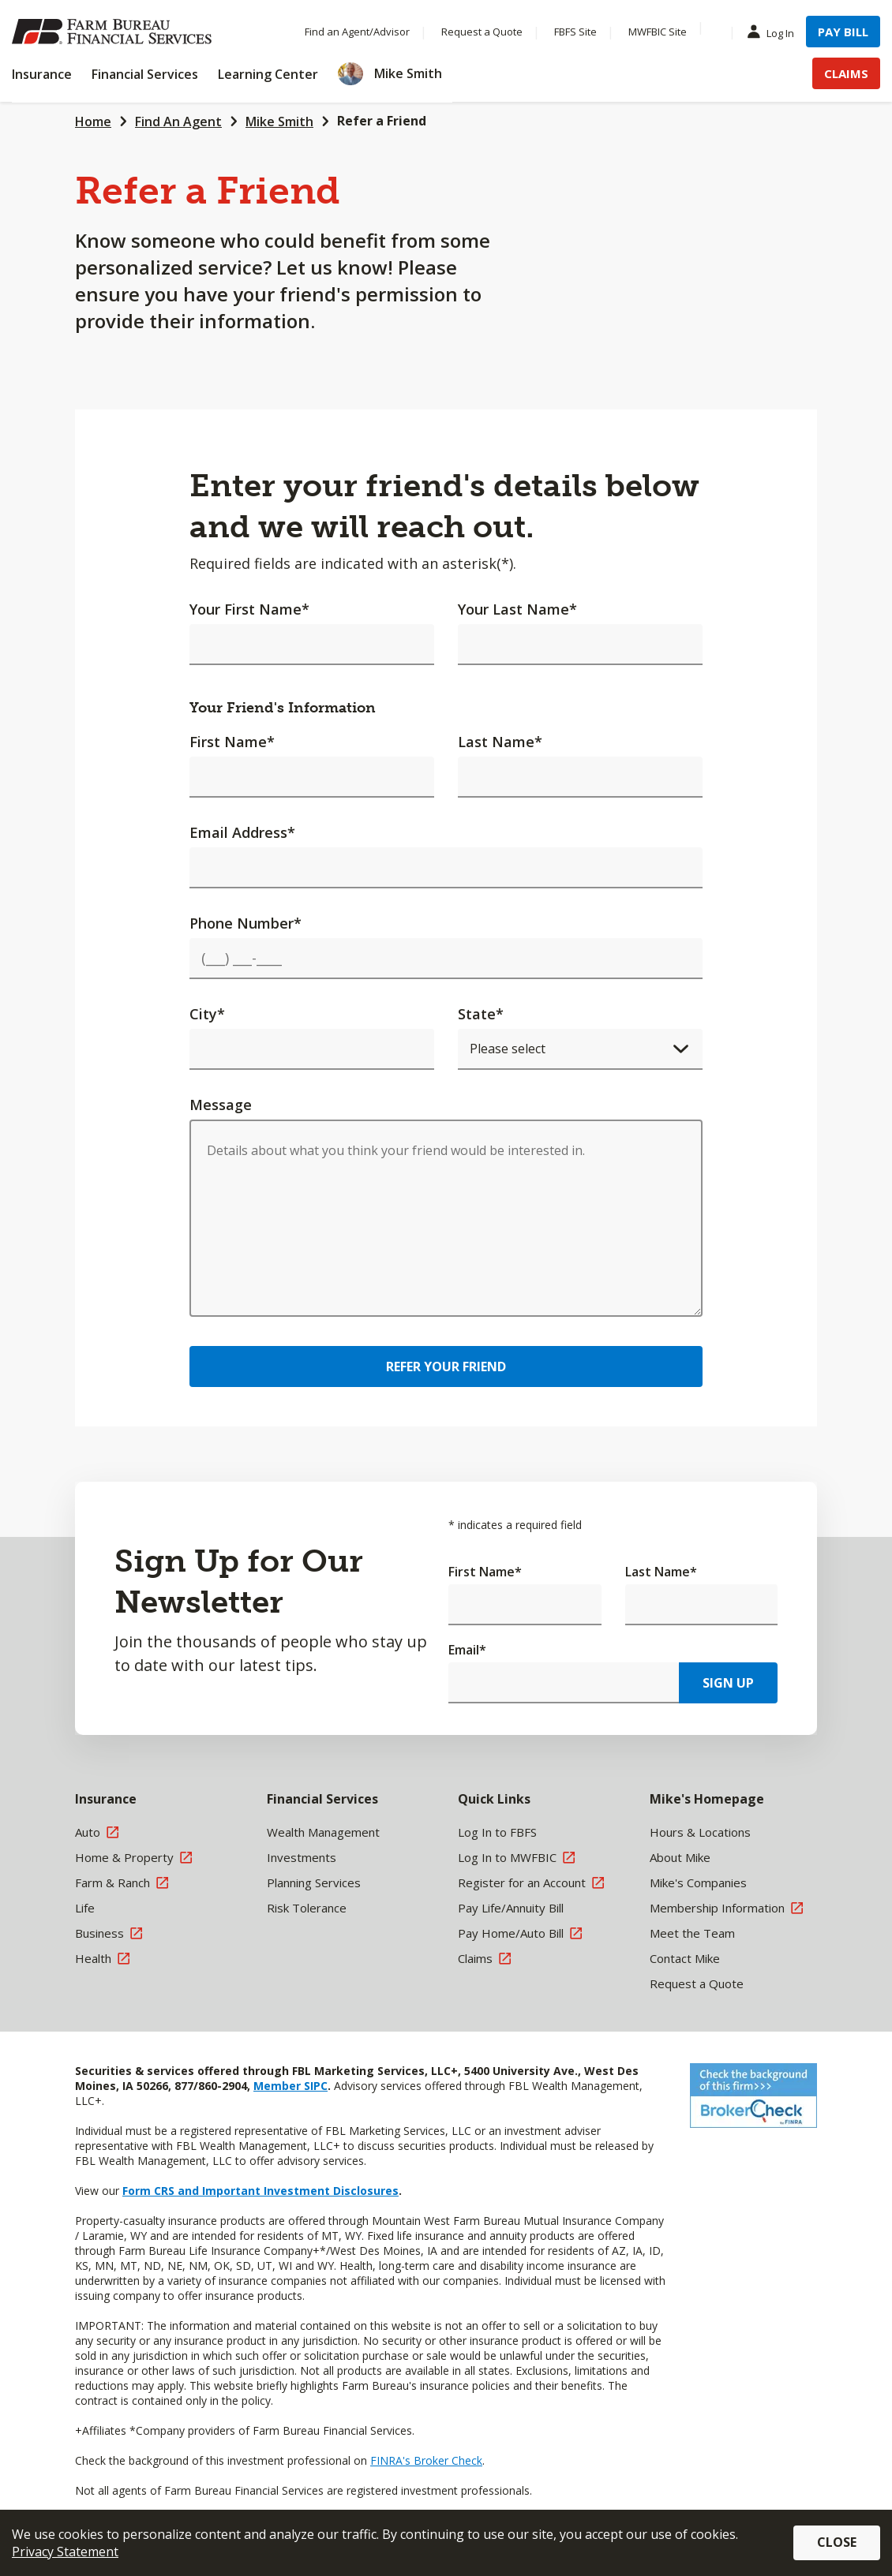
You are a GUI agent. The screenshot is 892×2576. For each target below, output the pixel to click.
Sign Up (728, 1683)
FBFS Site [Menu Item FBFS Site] (575, 31)
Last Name (500, 741)
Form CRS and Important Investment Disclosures (260, 2190)
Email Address (242, 832)
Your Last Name (517, 609)
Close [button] (836, 2542)
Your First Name (249, 609)
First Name (232, 741)
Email (467, 1649)
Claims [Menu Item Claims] (846, 73)
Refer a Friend (381, 120)
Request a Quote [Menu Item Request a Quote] (482, 31)
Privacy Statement (65, 2551)
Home (93, 121)
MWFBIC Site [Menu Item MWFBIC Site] (657, 31)
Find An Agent (178, 121)
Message (220, 1104)
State (481, 1013)
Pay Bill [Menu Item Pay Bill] (843, 31)
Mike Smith (279, 121)
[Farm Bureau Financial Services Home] (114, 31)
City (207, 1013)
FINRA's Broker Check (426, 2460)
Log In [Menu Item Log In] (774, 32)
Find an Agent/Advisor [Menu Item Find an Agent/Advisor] (357, 31)
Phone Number (245, 923)
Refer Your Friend (446, 1366)
